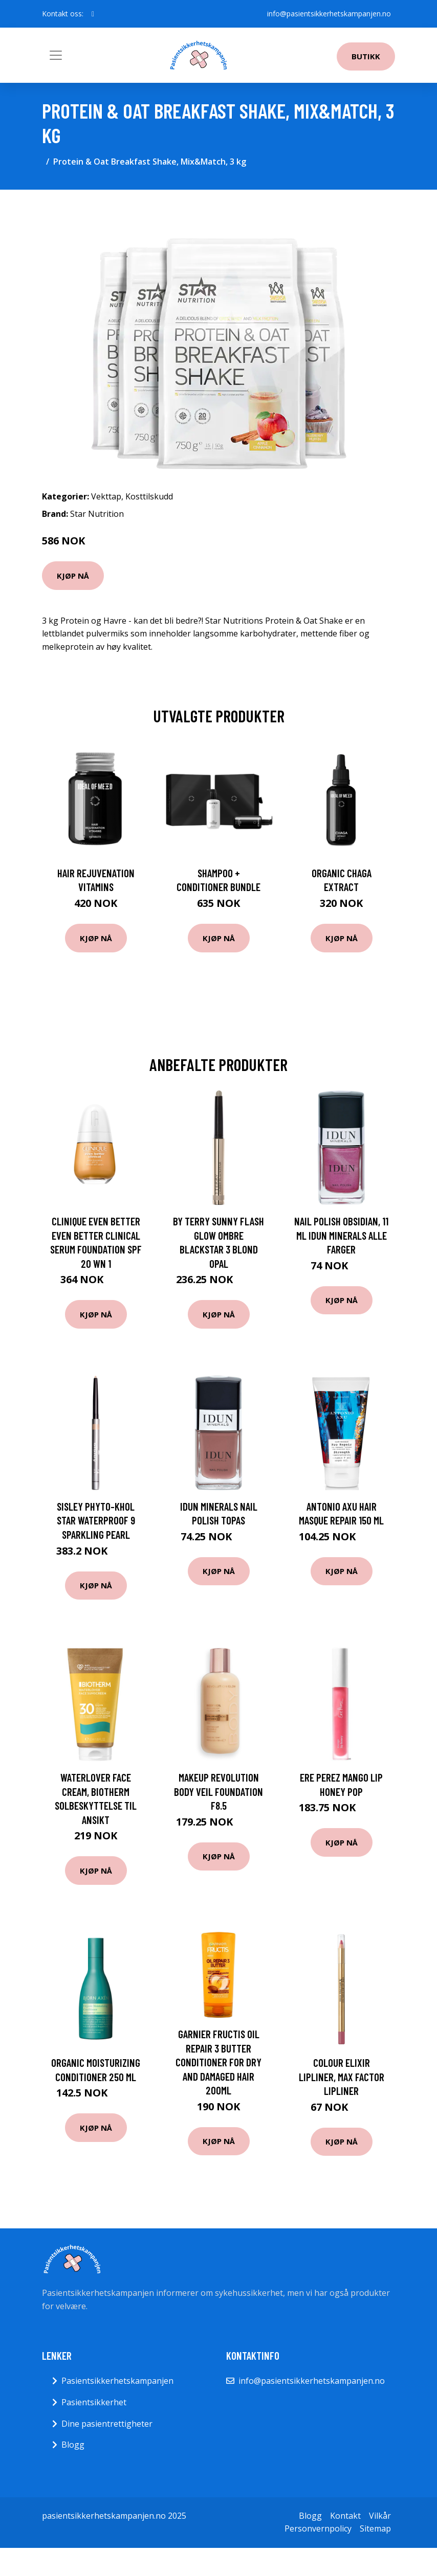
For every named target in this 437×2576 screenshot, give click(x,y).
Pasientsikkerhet (93, 2402)
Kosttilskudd (149, 496)
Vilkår (380, 2515)
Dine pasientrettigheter (106, 2423)
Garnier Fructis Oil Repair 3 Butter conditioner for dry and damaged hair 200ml (218, 2061)
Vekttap (106, 496)
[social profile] (93, 14)
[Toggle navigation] (56, 55)
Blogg (72, 2444)
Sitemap (375, 2528)
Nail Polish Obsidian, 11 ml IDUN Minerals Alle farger (341, 1235)
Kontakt (345, 2515)
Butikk (366, 56)
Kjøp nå (73, 576)
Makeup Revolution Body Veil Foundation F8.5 (218, 1791)
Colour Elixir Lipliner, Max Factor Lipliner (341, 2076)
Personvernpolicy (318, 2528)
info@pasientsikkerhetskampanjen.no (329, 13)
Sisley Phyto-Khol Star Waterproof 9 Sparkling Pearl (96, 1520)
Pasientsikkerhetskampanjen (117, 2380)
